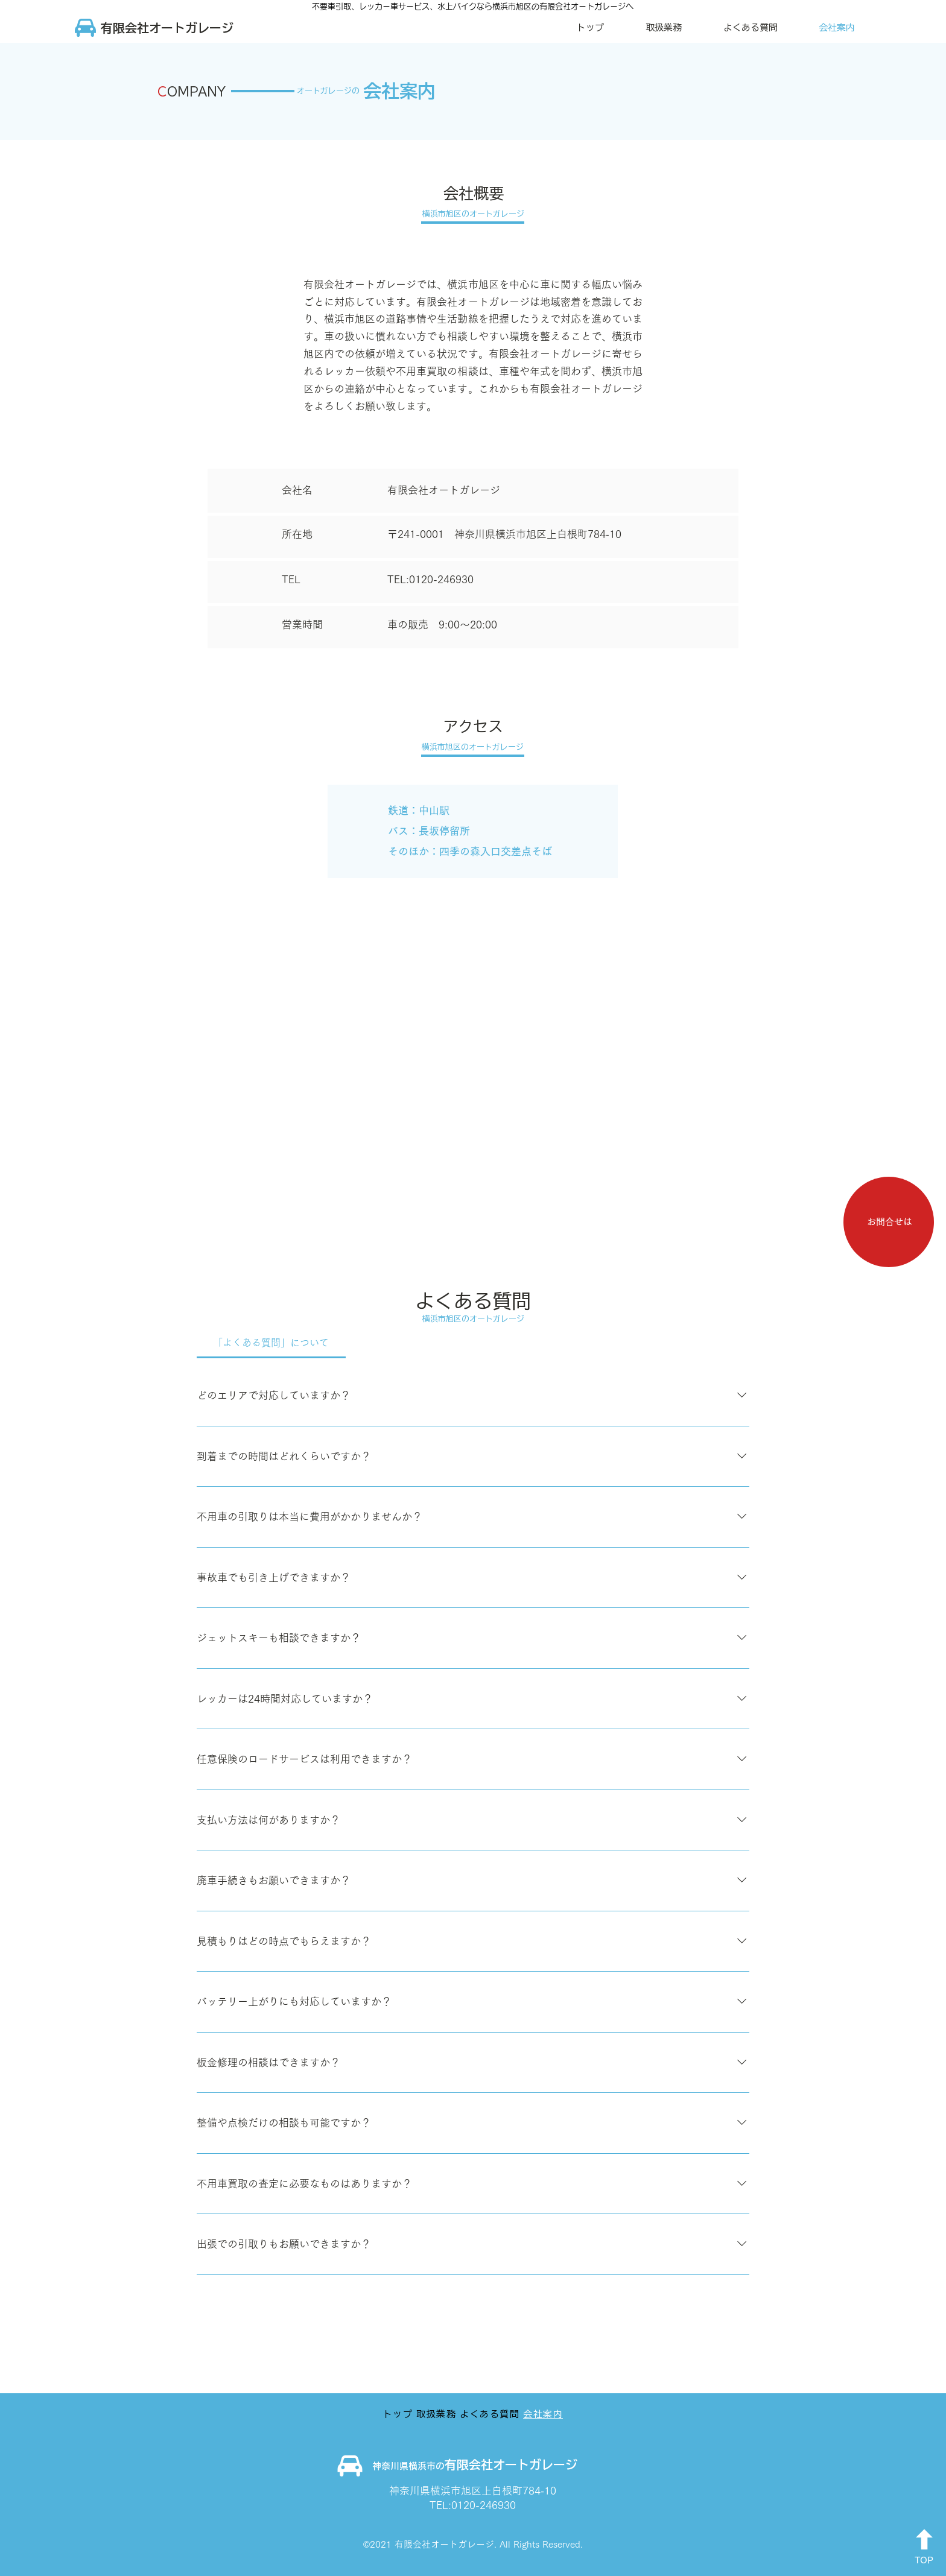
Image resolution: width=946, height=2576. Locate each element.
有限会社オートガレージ (511, 2464)
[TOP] (924, 2548)
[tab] (271, 1342)
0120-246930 (441, 579)
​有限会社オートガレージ (167, 28)
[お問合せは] (888, 1222)
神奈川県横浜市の (408, 2465)
